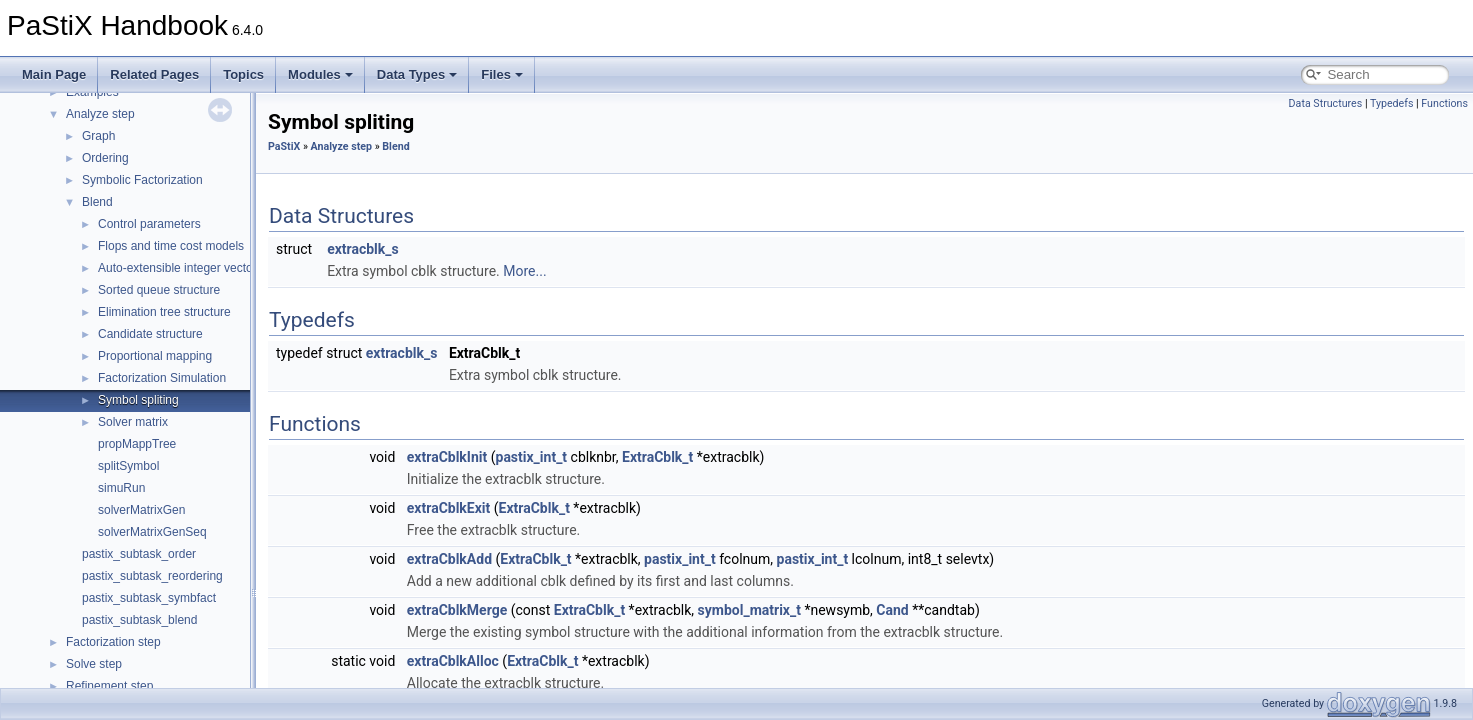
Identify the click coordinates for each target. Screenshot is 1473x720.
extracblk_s (363, 249)
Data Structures (1326, 103)
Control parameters (149, 224)
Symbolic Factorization (142, 180)
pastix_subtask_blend (139, 620)
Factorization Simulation (162, 378)
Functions (1444, 103)
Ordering (105, 158)
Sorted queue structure (159, 290)
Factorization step (113, 642)
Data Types (417, 74)
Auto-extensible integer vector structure (202, 268)
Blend (97, 202)
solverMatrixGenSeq (152, 532)
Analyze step (100, 114)
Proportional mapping (155, 356)
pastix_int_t (532, 457)
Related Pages (154, 74)
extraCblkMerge (457, 610)
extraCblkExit (448, 508)
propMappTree (137, 444)
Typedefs (1392, 103)
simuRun (121, 488)
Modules (320, 74)
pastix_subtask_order (139, 554)
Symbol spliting (138, 400)
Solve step (94, 664)
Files (502, 74)
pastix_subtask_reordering (152, 576)
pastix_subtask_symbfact (149, 598)
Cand (892, 610)
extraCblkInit (447, 457)
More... (524, 271)
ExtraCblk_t (657, 457)
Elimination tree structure (164, 312)
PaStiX (284, 146)
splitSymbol (128, 466)
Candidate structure (150, 334)
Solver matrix (133, 422)
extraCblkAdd (449, 559)
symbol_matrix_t (749, 610)
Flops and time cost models (171, 246)
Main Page (54, 74)
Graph (98, 136)
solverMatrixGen (141, 510)
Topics (243, 74)
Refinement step (109, 686)
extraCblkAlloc (453, 661)
